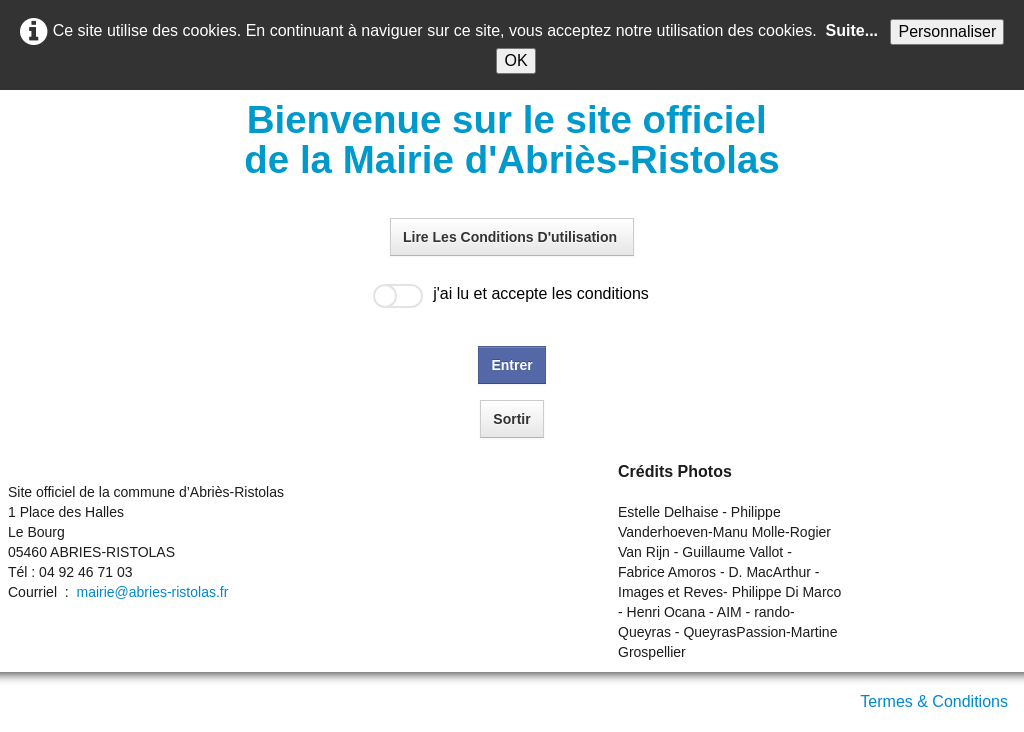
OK (515, 60)
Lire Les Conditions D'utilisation (512, 237)
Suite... (852, 30)
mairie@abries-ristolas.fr (152, 592)
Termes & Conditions (934, 701)
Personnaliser (947, 31)
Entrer (511, 365)
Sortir (511, 419)
